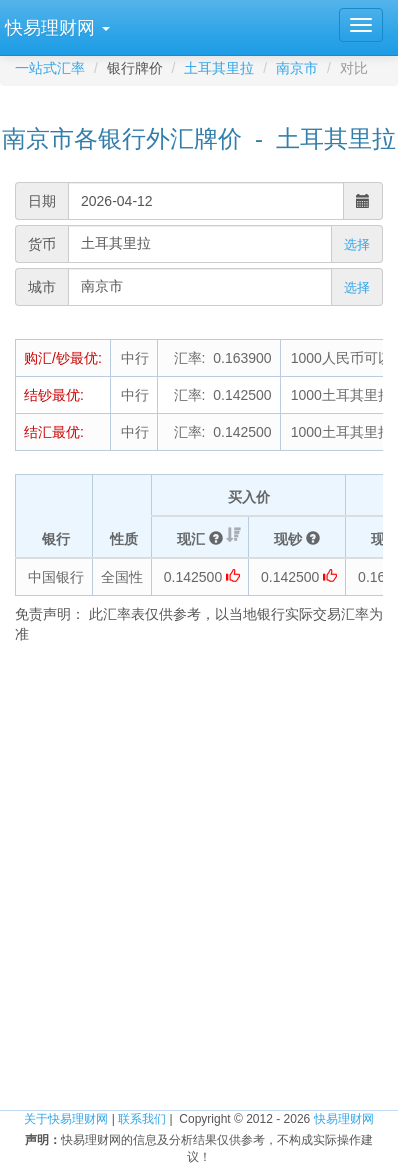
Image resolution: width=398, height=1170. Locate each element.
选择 (357, 244)
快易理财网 (344, 1119)
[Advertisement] (199, 873)
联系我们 (142, 1119)
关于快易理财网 (66, 1119)
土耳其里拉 (219, 68)
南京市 (297, 68)
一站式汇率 (50, 68)
